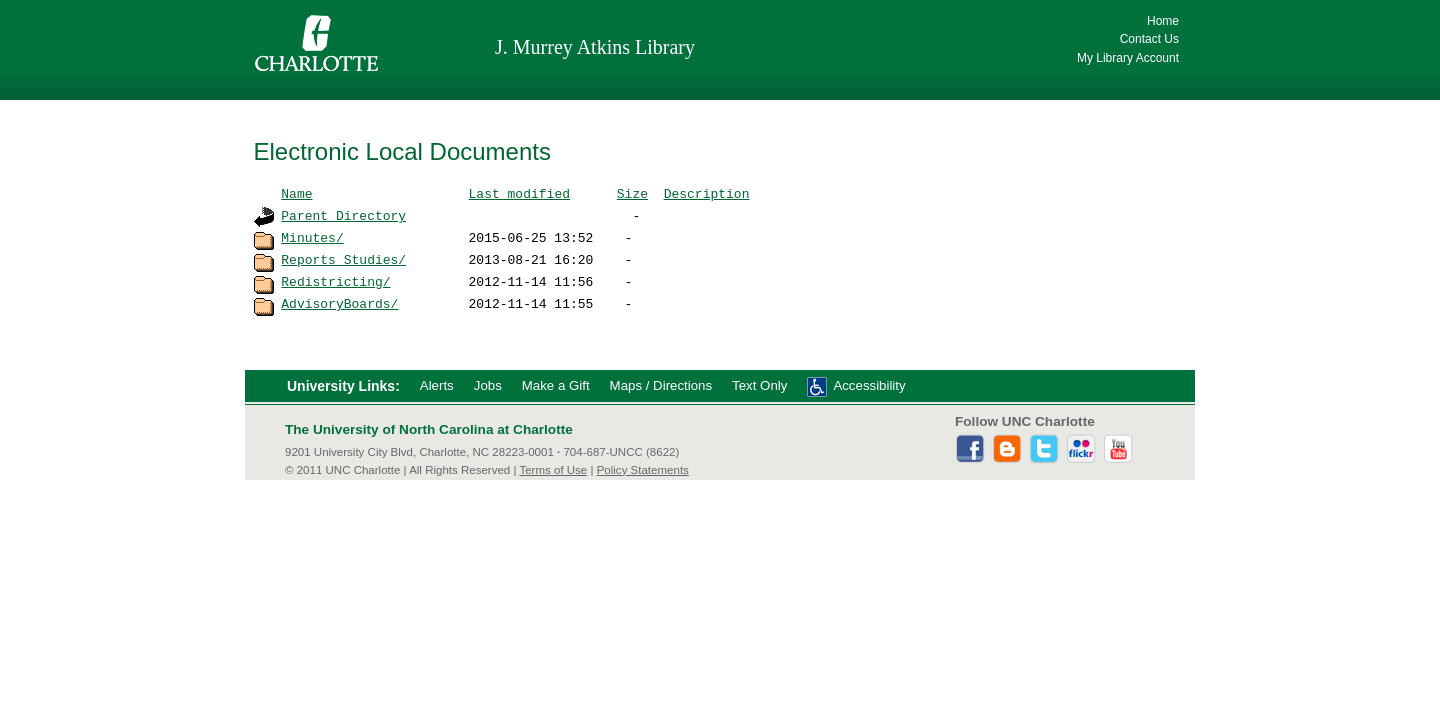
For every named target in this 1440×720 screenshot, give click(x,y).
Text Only (759, 385)
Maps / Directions (661, 385)
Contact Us (1149, 39)
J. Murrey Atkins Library (595, 47)
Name (296, 193)
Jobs (488, 385)
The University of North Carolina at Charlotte (429, 429)
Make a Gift (556, 385)
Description (707, 193)
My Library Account (1128, 58)
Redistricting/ (335, 281)
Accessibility (869, 385)
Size (632, 193)
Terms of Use (553, 470)
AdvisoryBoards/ (339, 303)
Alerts (437, 385)
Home (1163, 21)
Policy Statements (643, 470)
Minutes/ (312, 237)
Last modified (519, 193)
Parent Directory (343, 215)
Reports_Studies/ (343, 259)
